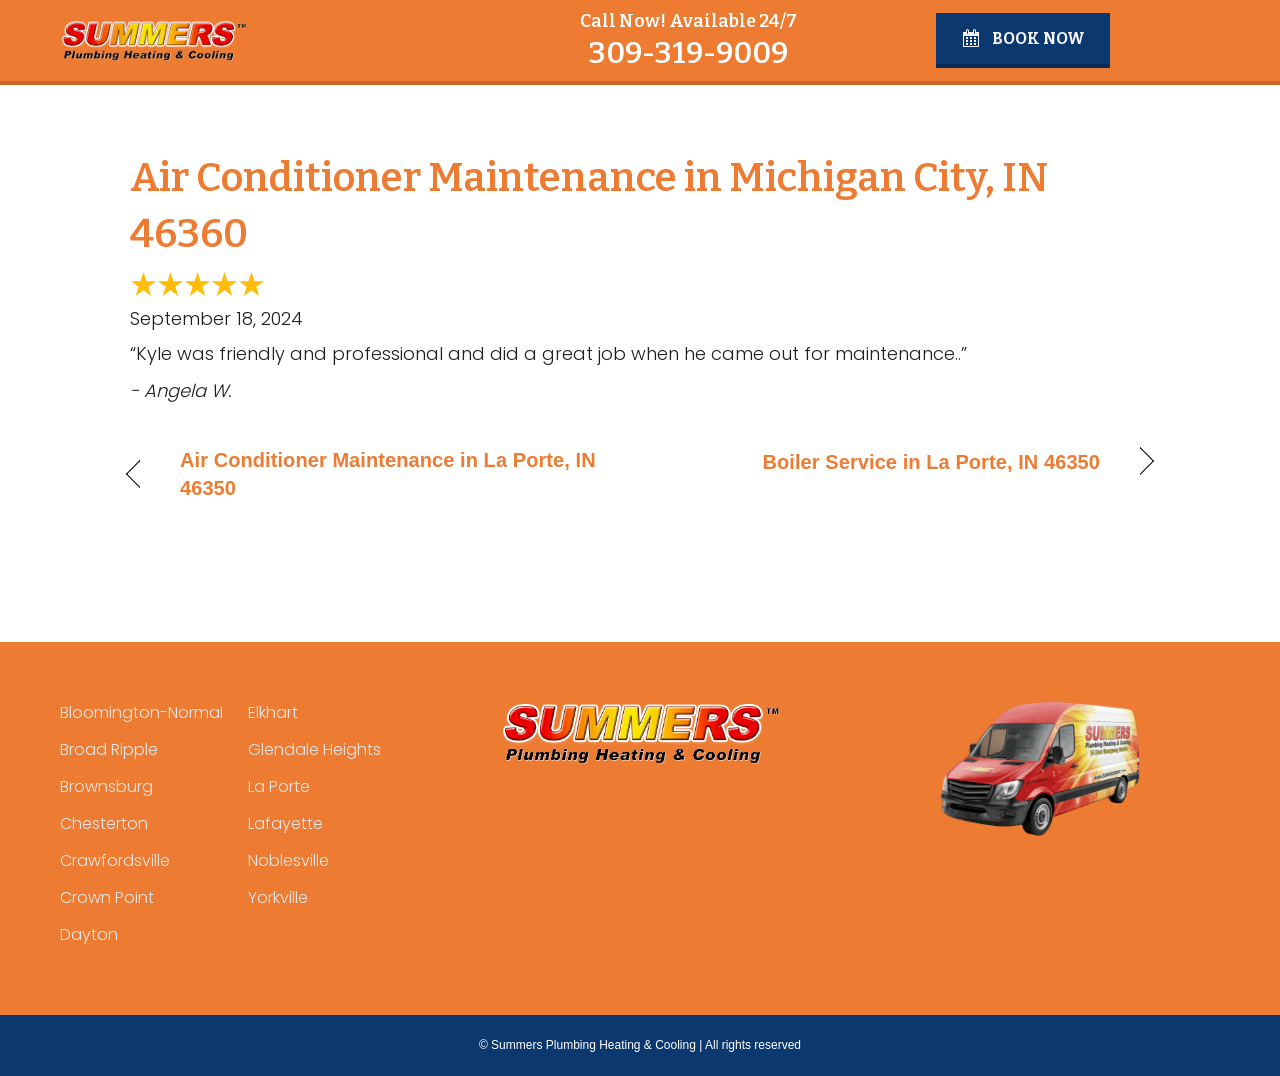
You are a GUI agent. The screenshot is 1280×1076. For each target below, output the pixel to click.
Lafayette (285, 823)
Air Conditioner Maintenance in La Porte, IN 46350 (388, 474)
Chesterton (104, 823)
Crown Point (107, 897)
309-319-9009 (688, 53)
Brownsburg (106, 786)
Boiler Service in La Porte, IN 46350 (931, 462)
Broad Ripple (109, 749)
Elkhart (273, 712)
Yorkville (278, 897)
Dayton (89, 934)
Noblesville (288, 860)
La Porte (279, 786)
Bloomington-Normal (141, 712)
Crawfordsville (115, 860)
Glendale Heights (314, 749)
